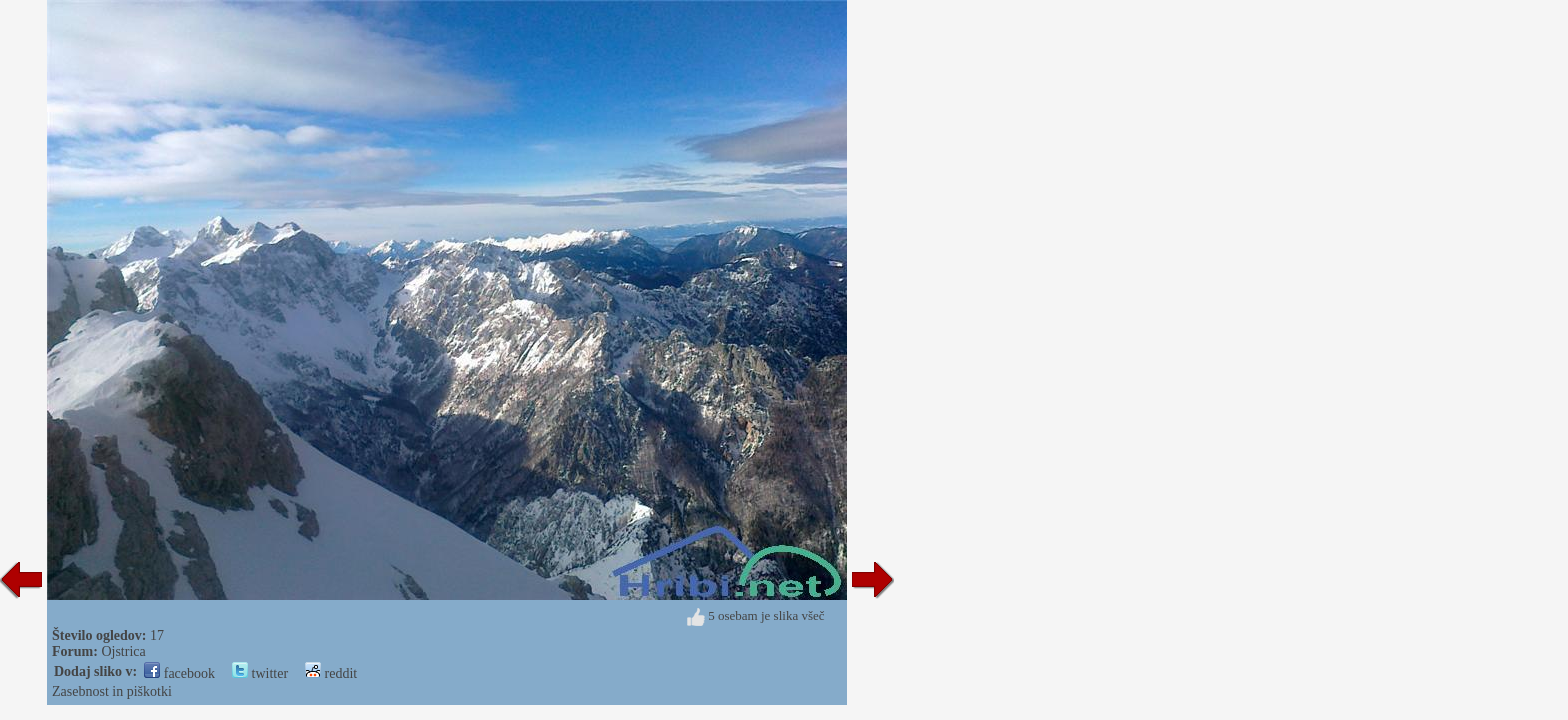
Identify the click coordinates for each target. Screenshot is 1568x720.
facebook (179, 673)
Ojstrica (123, 651)
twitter (260, 673)
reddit (331, 673)
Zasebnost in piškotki (112, 691)
